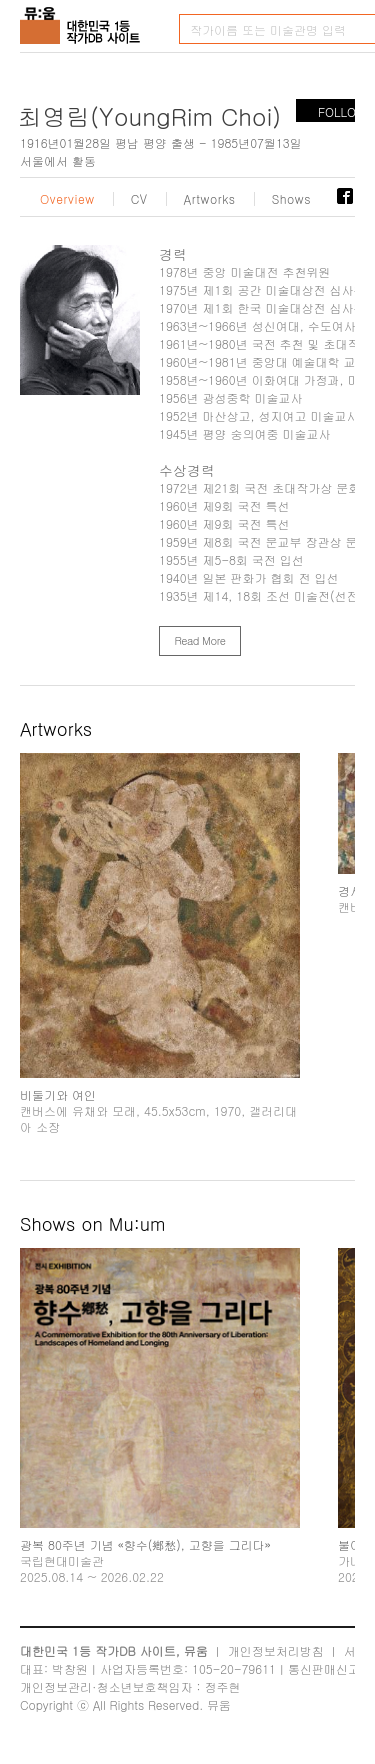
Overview (67, 199)
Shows (292, 199)
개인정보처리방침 (276, 1650)
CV (139, 199)
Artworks (210, 199)
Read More (199, 640)
